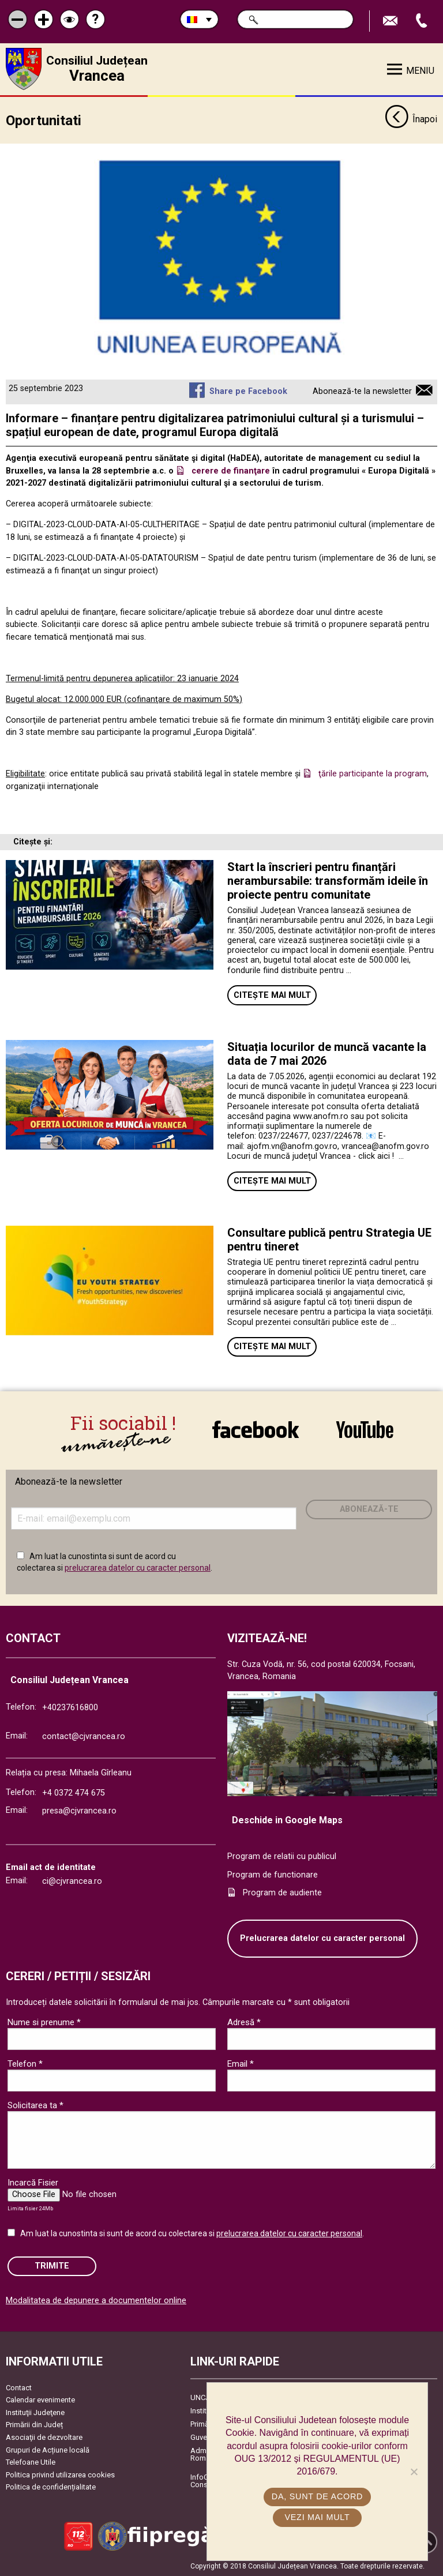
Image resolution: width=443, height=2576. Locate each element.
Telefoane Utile (30, 2462)
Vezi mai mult (317, 2517)
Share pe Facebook (248, 391)
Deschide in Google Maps (287, 1820)
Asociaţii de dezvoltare (44, 2437)
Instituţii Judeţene (35, 2412)
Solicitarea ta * (35, 2105)
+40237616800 (70, 1708)
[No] (413, 2471)
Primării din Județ (34, 2424)
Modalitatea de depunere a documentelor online (96, 2300)
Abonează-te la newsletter (362, 391)
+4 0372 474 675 (73, 1793)
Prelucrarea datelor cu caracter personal (322, 1938)
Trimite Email (391, 21)
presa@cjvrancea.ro (79, 1811)
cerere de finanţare (231, 471)
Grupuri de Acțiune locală (47, 2449)
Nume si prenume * (44, 2022)
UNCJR (202, 2397)
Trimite (52, 2266)
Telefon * (25, 2064)
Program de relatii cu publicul (281, 1856)
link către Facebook (255, 1429)
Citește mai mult (272, 995)
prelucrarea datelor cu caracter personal (138, 1567)
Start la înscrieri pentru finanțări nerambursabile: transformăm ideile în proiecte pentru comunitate (327, 881)
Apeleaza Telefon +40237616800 (422, 21)
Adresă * (244, 2022)
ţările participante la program (372, 774)
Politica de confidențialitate (51, 2487)
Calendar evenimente (40, 2399)
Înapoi (411, 120)
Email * (240, 2064)
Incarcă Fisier (32, 2182)
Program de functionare (272, 1875)
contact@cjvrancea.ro (83, 1736)
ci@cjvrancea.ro (72, 1881)
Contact (19, 2387)
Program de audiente (282, 1893)
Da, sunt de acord (317, 2496)
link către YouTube (364, 1429)
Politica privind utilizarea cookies (60, 2474)
